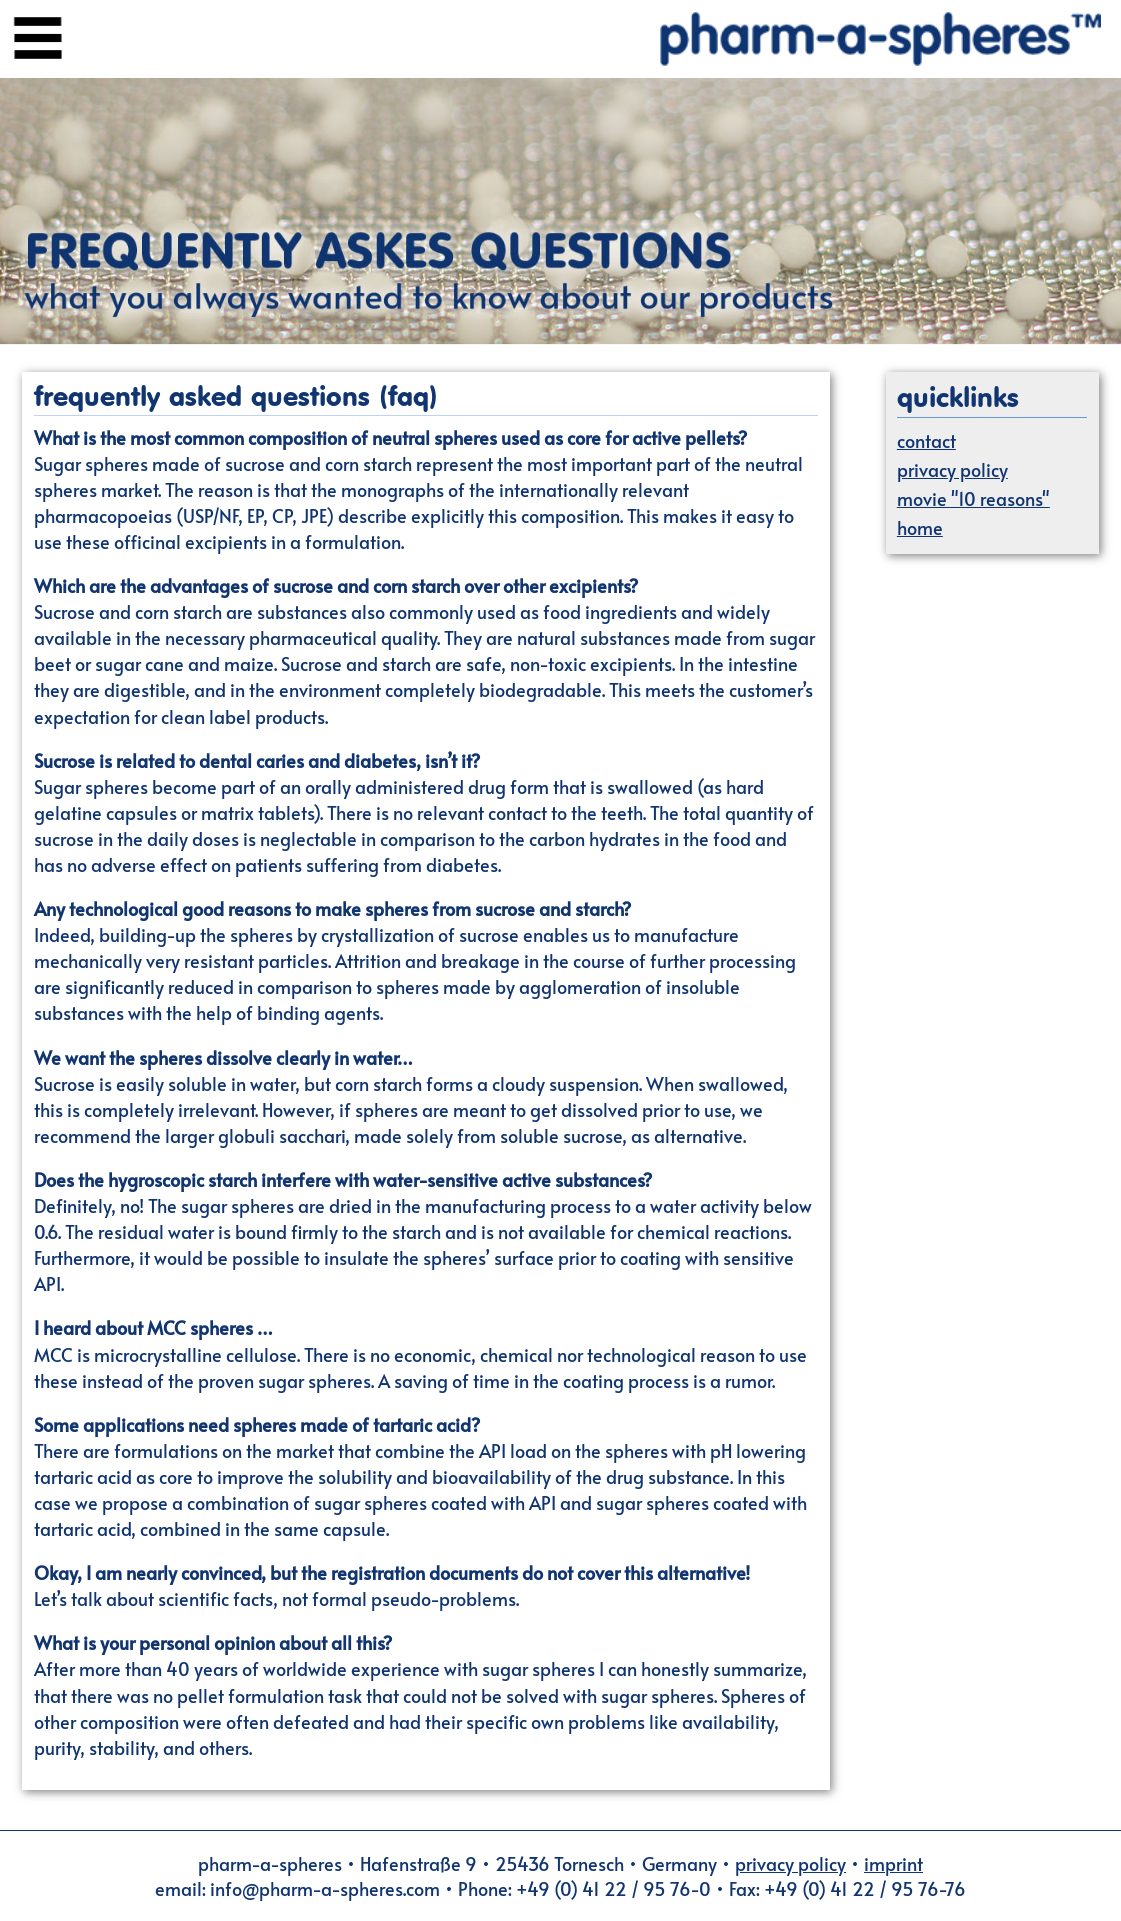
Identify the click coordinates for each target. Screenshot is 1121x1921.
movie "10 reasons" (973, 498)
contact (926, 440)
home (920, 527)
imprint (893, 1863)
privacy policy (952, 469)
